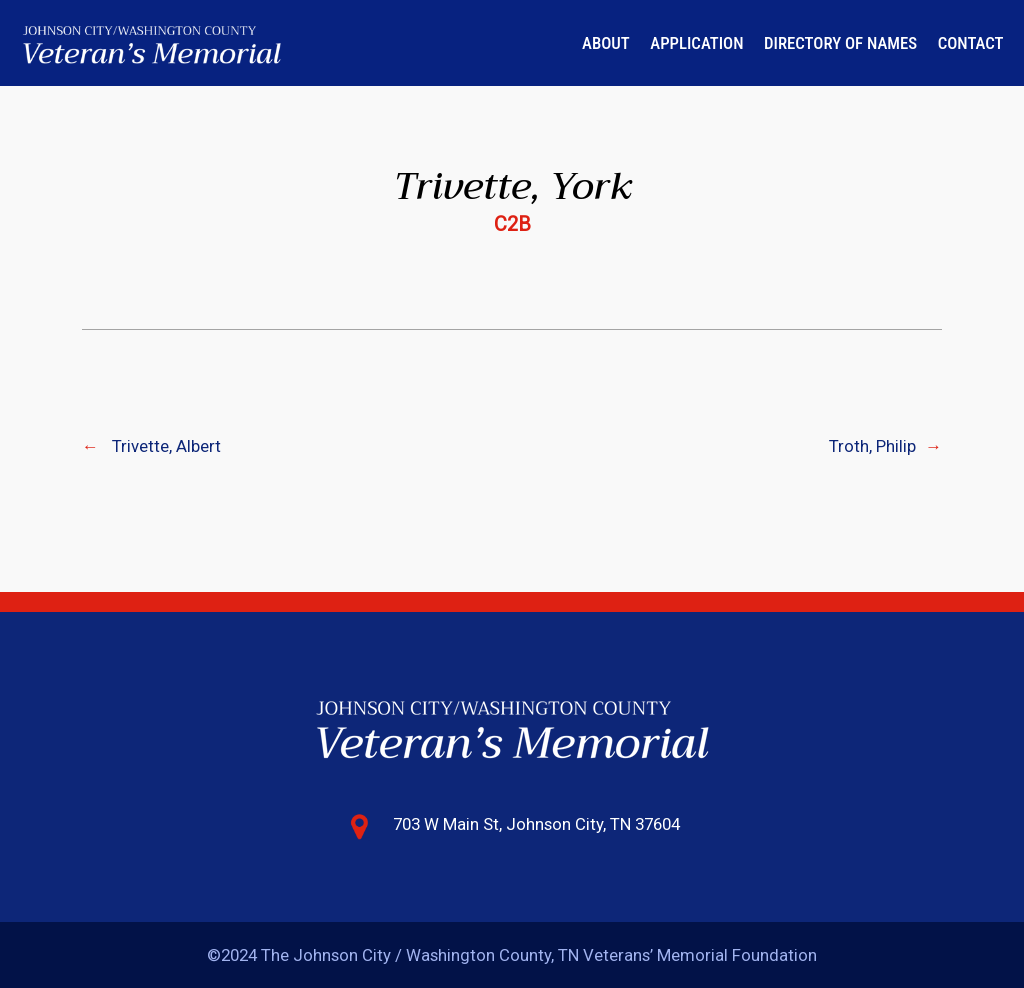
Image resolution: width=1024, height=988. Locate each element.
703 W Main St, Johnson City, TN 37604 (536, 824)
